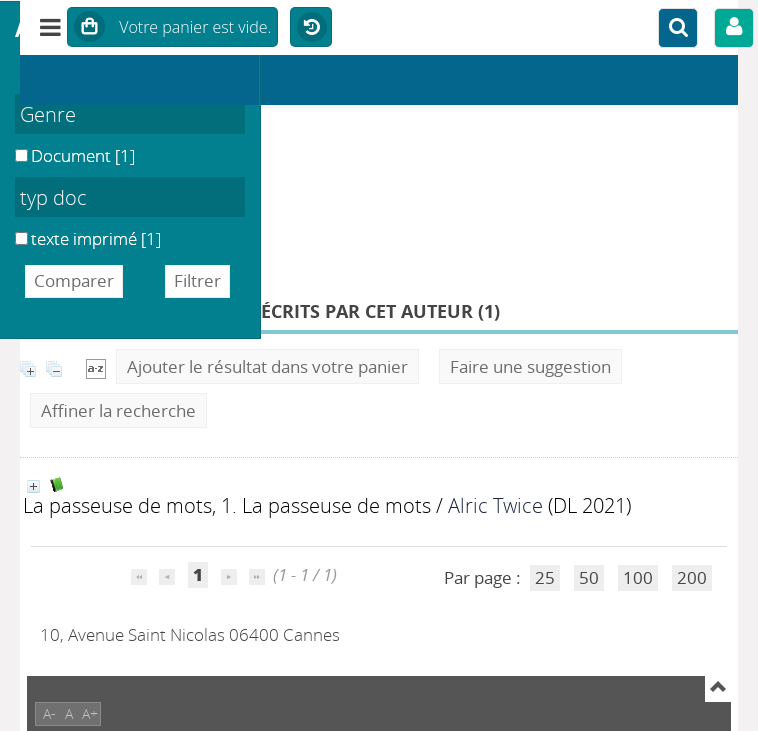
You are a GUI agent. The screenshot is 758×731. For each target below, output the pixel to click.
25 (545, 577)
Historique (311, 28)
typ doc (53, 197)
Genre (48, 114)
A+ (90, 713)
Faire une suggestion (530, 366)
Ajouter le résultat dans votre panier (267, 366)
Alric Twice (495, 505)
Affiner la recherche (118, 410)
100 (638, 577)
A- (49, 713)
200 (692, 577)
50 (589, 577)
